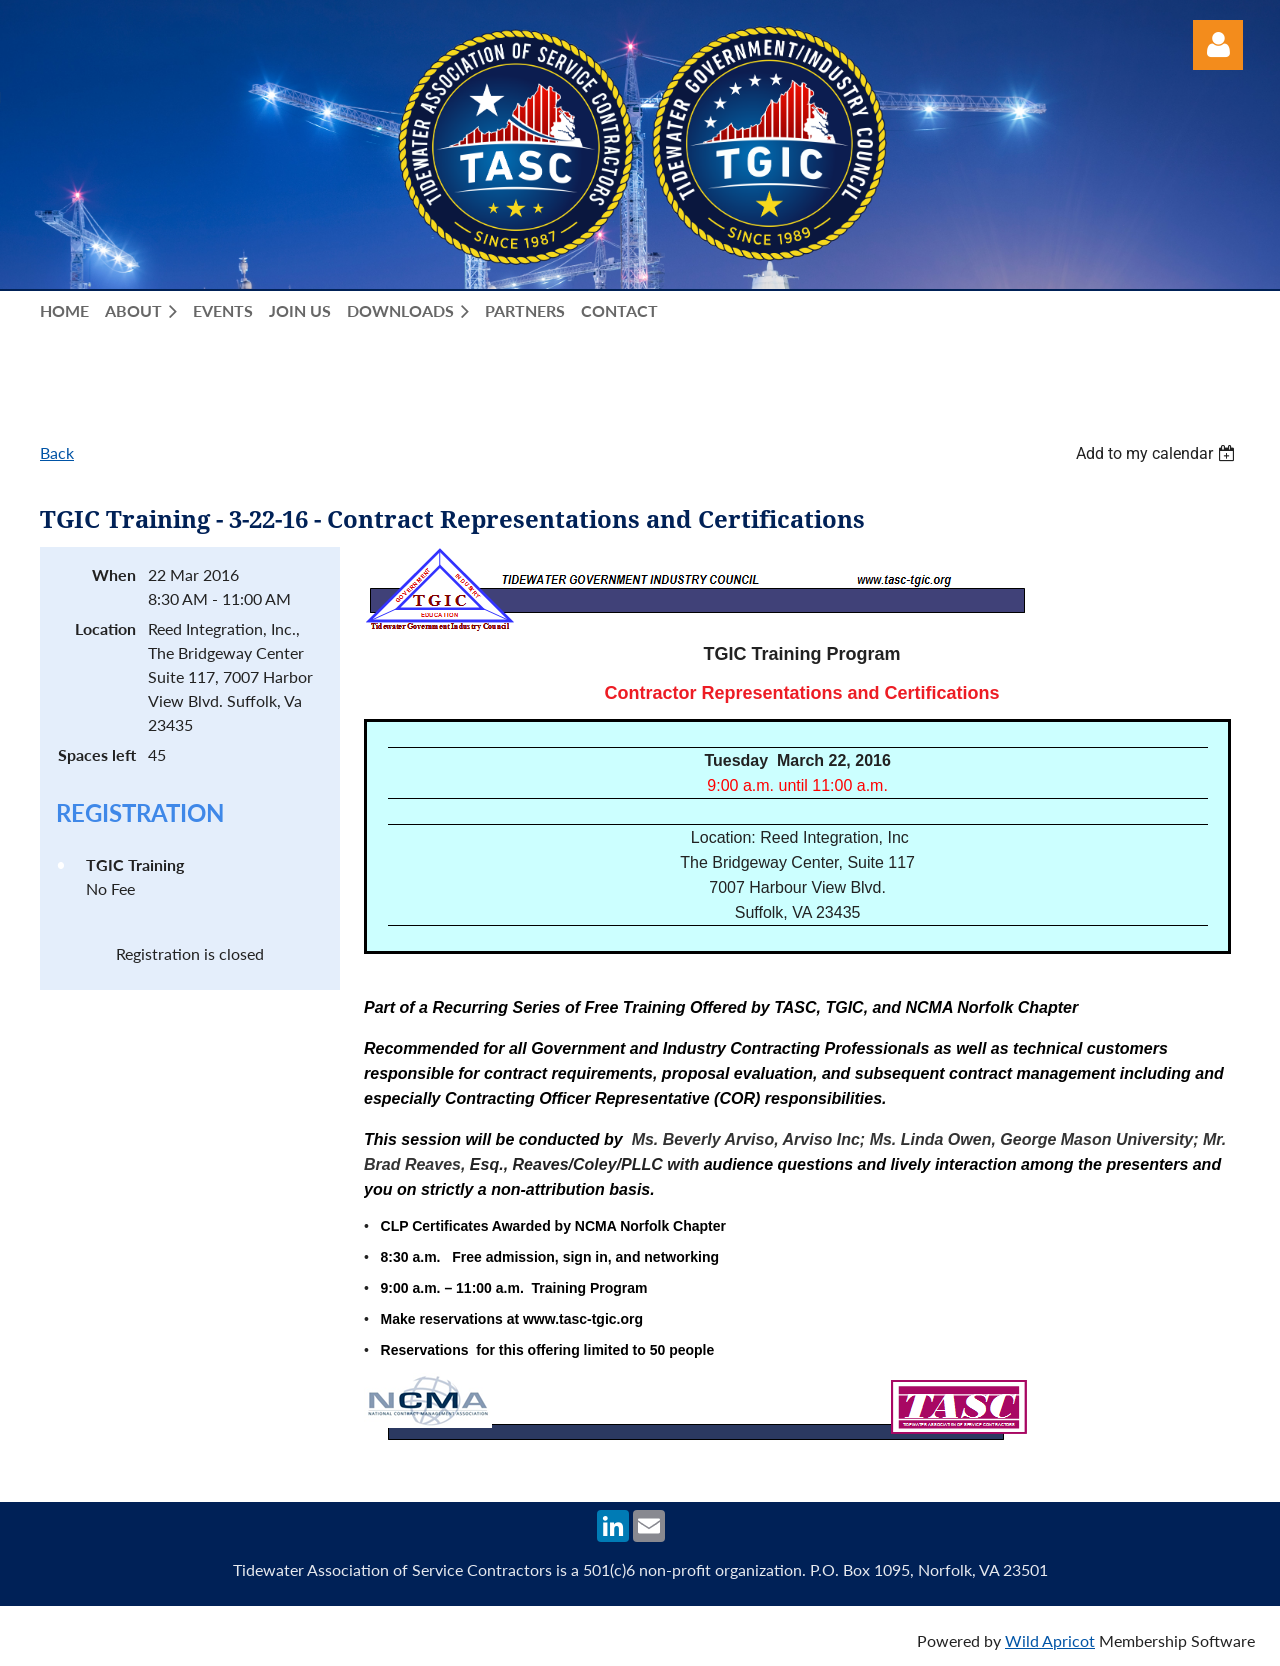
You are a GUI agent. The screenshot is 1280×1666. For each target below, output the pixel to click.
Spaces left (97, 754)
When (114, 574)
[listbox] (1158, 453)
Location (105, 628)
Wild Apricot (1050, 1640)
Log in (1218, 45)
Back (57, 452)
